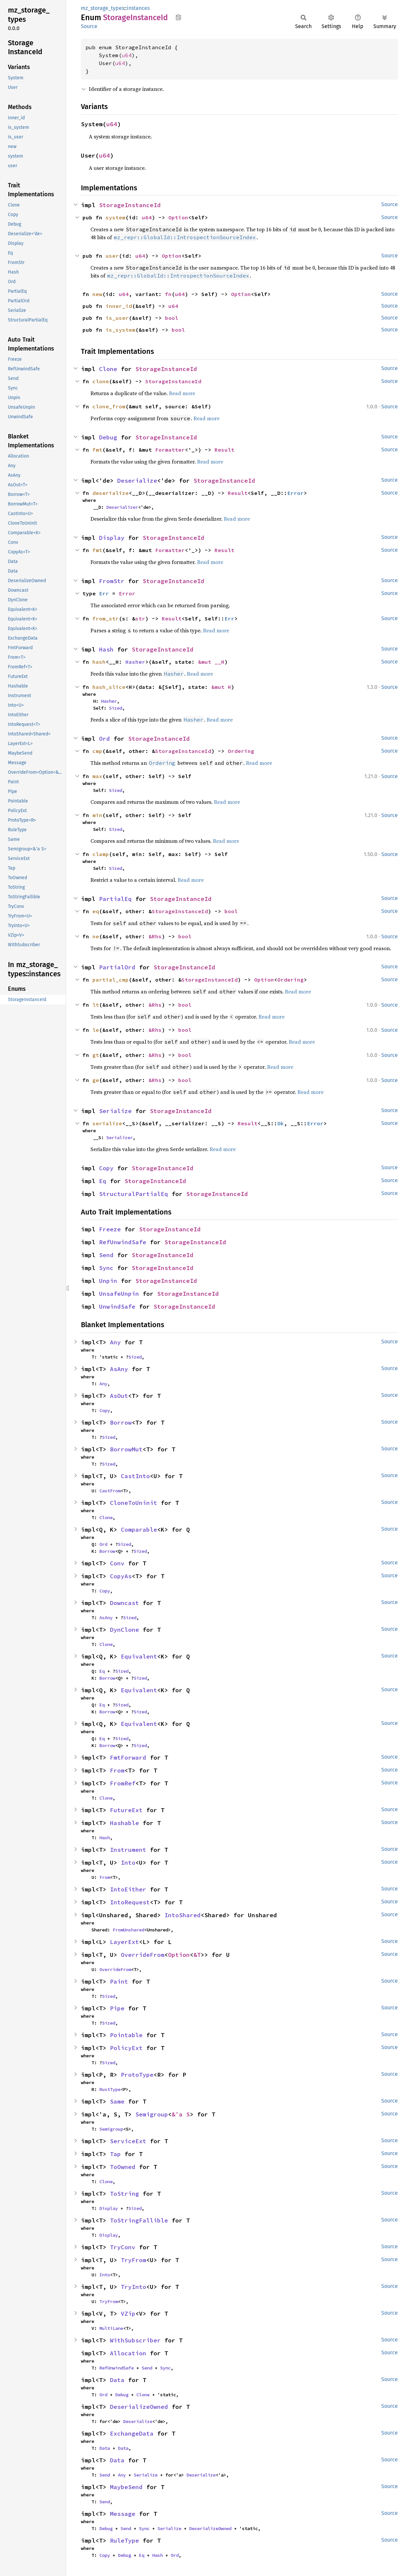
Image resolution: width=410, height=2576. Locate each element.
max (97, 776)
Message (122, 2514)
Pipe (117, 2008)
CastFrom (109, 1491)
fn (168, 294)
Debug (108, 437)
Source (89, 26)
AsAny (119, 1369)
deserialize (110, 493)
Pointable (126, 2035)
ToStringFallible (139, 2220)
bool (171, 318)
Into (128, 1862)
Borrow (121, 1422)
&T (197, 1955)
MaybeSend (126, 2487)
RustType (109, 2089)
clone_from (108, 406)
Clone (108, 369)
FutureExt (126, 1810)
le (95, 1030)
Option (178, 217)
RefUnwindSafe (122, 1242)
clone (100, 381)
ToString (124, 2193)
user (112, 255)
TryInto (133, 2287)
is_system (120, 329)
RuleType (124, 2540)
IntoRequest (130, 1902)
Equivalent (139, 1656)
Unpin (108, 1281)
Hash (106, 649)
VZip (128, 2313)
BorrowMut (126, 1449)
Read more (182, 393)
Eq (102, 1181)
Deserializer (122, 507)
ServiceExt (128, 2141)
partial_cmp (110, 979)
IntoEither (128, 1889)
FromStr (111, 581)
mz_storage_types (102, 8)
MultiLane (111, 2328)
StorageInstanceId (130, 205)
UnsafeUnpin (119, 1293)
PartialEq (115, 899)
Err (104, 593)
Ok (280, 1123)
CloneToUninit (133, 1503)
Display (111, 537)
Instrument (128, 1849)
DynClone (124, 1629)
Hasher (135, 661)
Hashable (124, 1823)
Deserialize (137, 480)
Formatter (170, 449)
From (117, 1770)
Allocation (128, 2353)
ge (95, 1080)
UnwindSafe (117, 1306)
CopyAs (121, 1576)
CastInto (135, 1476)
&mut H (221, 687)
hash (99, 661)
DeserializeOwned (139, 2406)
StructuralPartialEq (133, 1194)
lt (95, 1004)
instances (138, 8)
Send (106, 1255)
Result (224, 449)
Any (115, 1342)
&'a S (181, 2114)
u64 (127, 55)
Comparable (139, 1529)
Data (117, 2380)
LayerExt (124, 1942)
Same (117, 2101)
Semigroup (151, 2114)
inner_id (119, 306)
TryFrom (133, 2260)
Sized (115, 708)
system (115, 217)
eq (95, 911)
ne (95, 936)
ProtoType (137, 2074)
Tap (115, 2154)
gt (95, 1055)
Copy (106, 1168)
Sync (106, 1268)
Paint (119, 1981)
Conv (117, 1563)
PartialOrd (117, 967)
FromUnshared (128, 1930)
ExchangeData (132, 2433)
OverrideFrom (142, 1955)
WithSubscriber (135, 2340)
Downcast (124, 1603)
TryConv (122, 2247)
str (140, 618)
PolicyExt (126, 2048)
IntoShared (182, 1915)
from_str (105, 618)
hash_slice (108, 687)
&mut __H (211, 661)
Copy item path (178, 17)
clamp (100, 854)
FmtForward (128, 1757)
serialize (107, 1123)
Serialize (115, 1111)
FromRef (122, 1783)
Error (295, 493)
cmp (97, 751)
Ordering (241, 751)
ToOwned (122, 2167)
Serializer (119, 1137)
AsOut (119, 1396)
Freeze (110, 1229)
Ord (104, 738)
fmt (97, 449)
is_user (117, 318)
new (97, 294)
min (97, 815)
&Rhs (155, 936)
